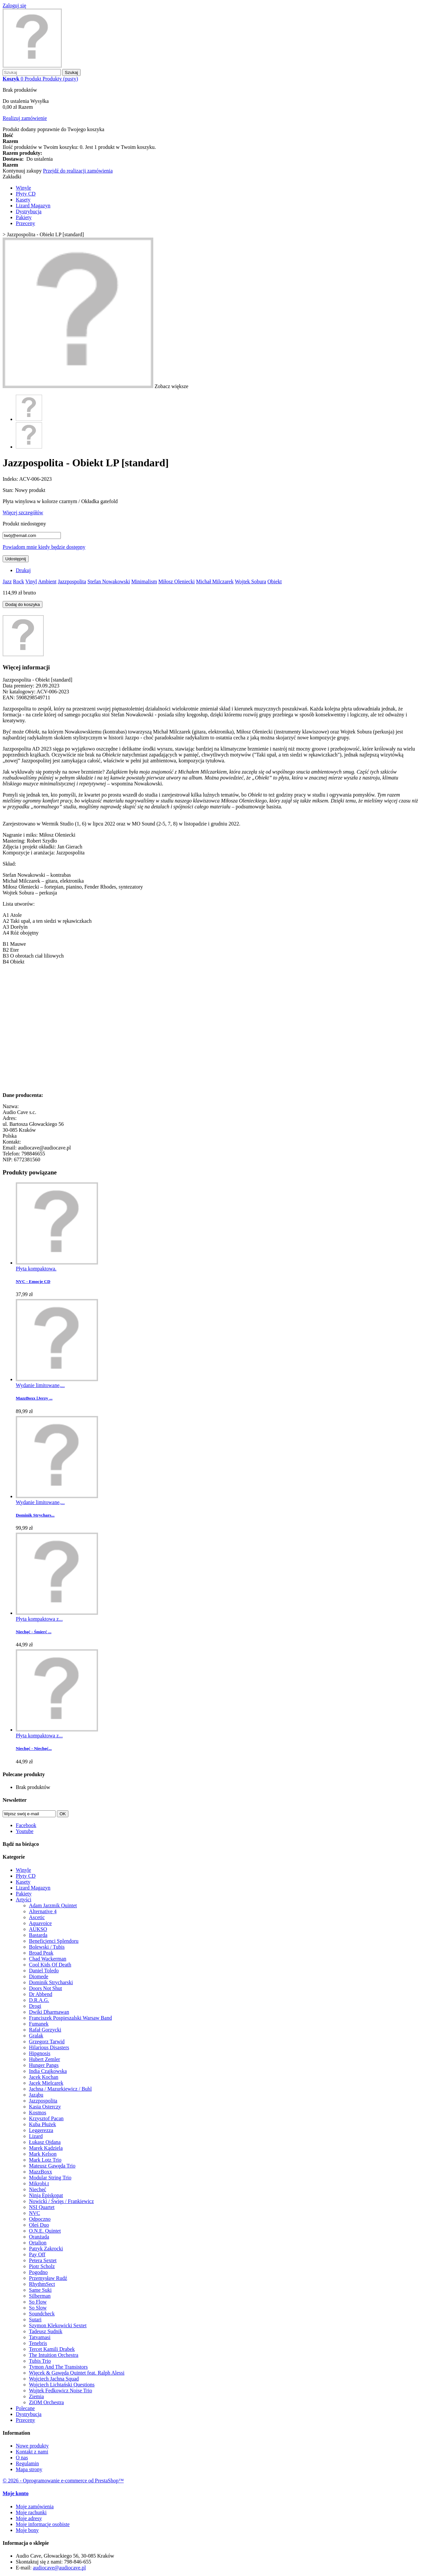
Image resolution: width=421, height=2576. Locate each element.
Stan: (9, 490)
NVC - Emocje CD (33, 1281)
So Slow (38, 2307)
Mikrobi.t (39, 2183)
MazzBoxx (40, 2171)
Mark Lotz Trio (45, 2160)
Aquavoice (40, 1923)
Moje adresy (29, 2518)
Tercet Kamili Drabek (52, 2349)
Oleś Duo (39, 2225)
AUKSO (38, 1929)
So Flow (38, 2302)
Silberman (40, 2296)
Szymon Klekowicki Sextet (58, 2325)
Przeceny (25, 223)
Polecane (25, 2408)
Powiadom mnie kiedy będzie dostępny (44, 547)
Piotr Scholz (42, 2266)
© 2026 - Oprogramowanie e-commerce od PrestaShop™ (63, 2480)
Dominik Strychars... (35, 1515)
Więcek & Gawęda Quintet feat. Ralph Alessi (76, 2373)
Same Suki (40, 2290)
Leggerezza (41, 2130)
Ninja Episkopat (46, 2195)
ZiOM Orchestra (46, 2402)
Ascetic (37, 1917)
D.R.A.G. (39, 2000)
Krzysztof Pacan (46, 2118)
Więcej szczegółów (23, 512)
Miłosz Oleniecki (176, 581)
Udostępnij (15, 558)
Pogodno (38, 2272)
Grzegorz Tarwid (46, 2041)
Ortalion (37, 2242)
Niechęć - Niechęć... (34, 1748)
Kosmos (37, 2112)
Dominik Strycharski (51, 1982)
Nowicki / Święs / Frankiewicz (61, 2201)
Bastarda (38, 1935)
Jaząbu (36, 2095)
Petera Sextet (43, 2260)
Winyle (23, 188)
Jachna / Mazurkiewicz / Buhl (60, 2089)
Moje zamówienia (35, 2506)
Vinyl (31, 581)
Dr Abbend (40, 1994)
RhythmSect (42, 2284)
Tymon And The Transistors (58, 2367)
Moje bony (27, 2530)
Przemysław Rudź (48, 2278)
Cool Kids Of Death (50, 1964)
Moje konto (16, 2493)
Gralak (36, 2035)
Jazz (7, 581)
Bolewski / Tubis (46, 1947)
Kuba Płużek (42, 2124)
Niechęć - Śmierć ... (33, 1631)
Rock (18, 581)
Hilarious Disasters (49, 2047)
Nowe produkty (32, 2445)
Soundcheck (42, 2313)
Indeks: (11, 479)
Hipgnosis (39, 2053)
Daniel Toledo (44, 1970)
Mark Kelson (43, 2154)
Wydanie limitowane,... (40, 1385)
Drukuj (23, 570)
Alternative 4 (43, 1911)
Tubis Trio (40, 2361)
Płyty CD (26, 194)
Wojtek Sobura (250, 581)
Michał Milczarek (215, 581)
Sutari (35, 2319)
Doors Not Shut (45, 1988)
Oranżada (39, 2236)
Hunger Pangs (44, 2065)
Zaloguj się (14, 5)
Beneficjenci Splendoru (54, 1941)
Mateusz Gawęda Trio (52, 2166)
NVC (34, 2213)
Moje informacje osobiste (43, 2524)
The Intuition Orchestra (53, 2355)
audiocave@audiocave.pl (59, 2567)
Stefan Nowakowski (108, 581)
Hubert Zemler (44, 2059)
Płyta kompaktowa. (36, 1268)
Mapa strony (29, 2469)
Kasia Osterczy (45, 2106)
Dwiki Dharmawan (49, 2012)
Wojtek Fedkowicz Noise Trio (60, 2390)
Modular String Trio (50, 2177)
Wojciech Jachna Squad (54, 2378)
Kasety (23, 199)
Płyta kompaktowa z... (39, 1619)
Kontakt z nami (32, 2451)
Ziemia (36, 2396)
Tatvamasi (40, 2337)
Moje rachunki (31, 2512)
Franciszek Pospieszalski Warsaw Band (70, 2018)
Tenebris (38, 2343)
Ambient (47, 581)
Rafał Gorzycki (45, 2029)
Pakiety (24, 217)
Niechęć (37, 2189)
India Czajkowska (48, 2071)
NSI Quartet (42, 2207)
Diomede (38, 1976)
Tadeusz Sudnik (45, 2331)
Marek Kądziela (46, 2148)
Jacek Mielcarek (46, 2083)
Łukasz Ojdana (45, 2142)
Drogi (35, 2006)
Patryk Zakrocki (46, 2248)
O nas (22, 2457)
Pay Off (37, 2254)
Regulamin (27, 2463)
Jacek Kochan (43, 2077)
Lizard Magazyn (33, 205)
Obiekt (274, 581)
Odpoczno (40, 2219)
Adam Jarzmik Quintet (53, 1905)
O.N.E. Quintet (45, 2231)
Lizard (36, 2136)
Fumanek (39, 2024)
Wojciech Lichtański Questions (62, 2384)
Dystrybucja (28, 211)
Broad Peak (41, 1953)
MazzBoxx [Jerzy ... (34, 1398)
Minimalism (144, 581)
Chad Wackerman (47, 1958)
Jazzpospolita (72, 581)
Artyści (23, 1899)
